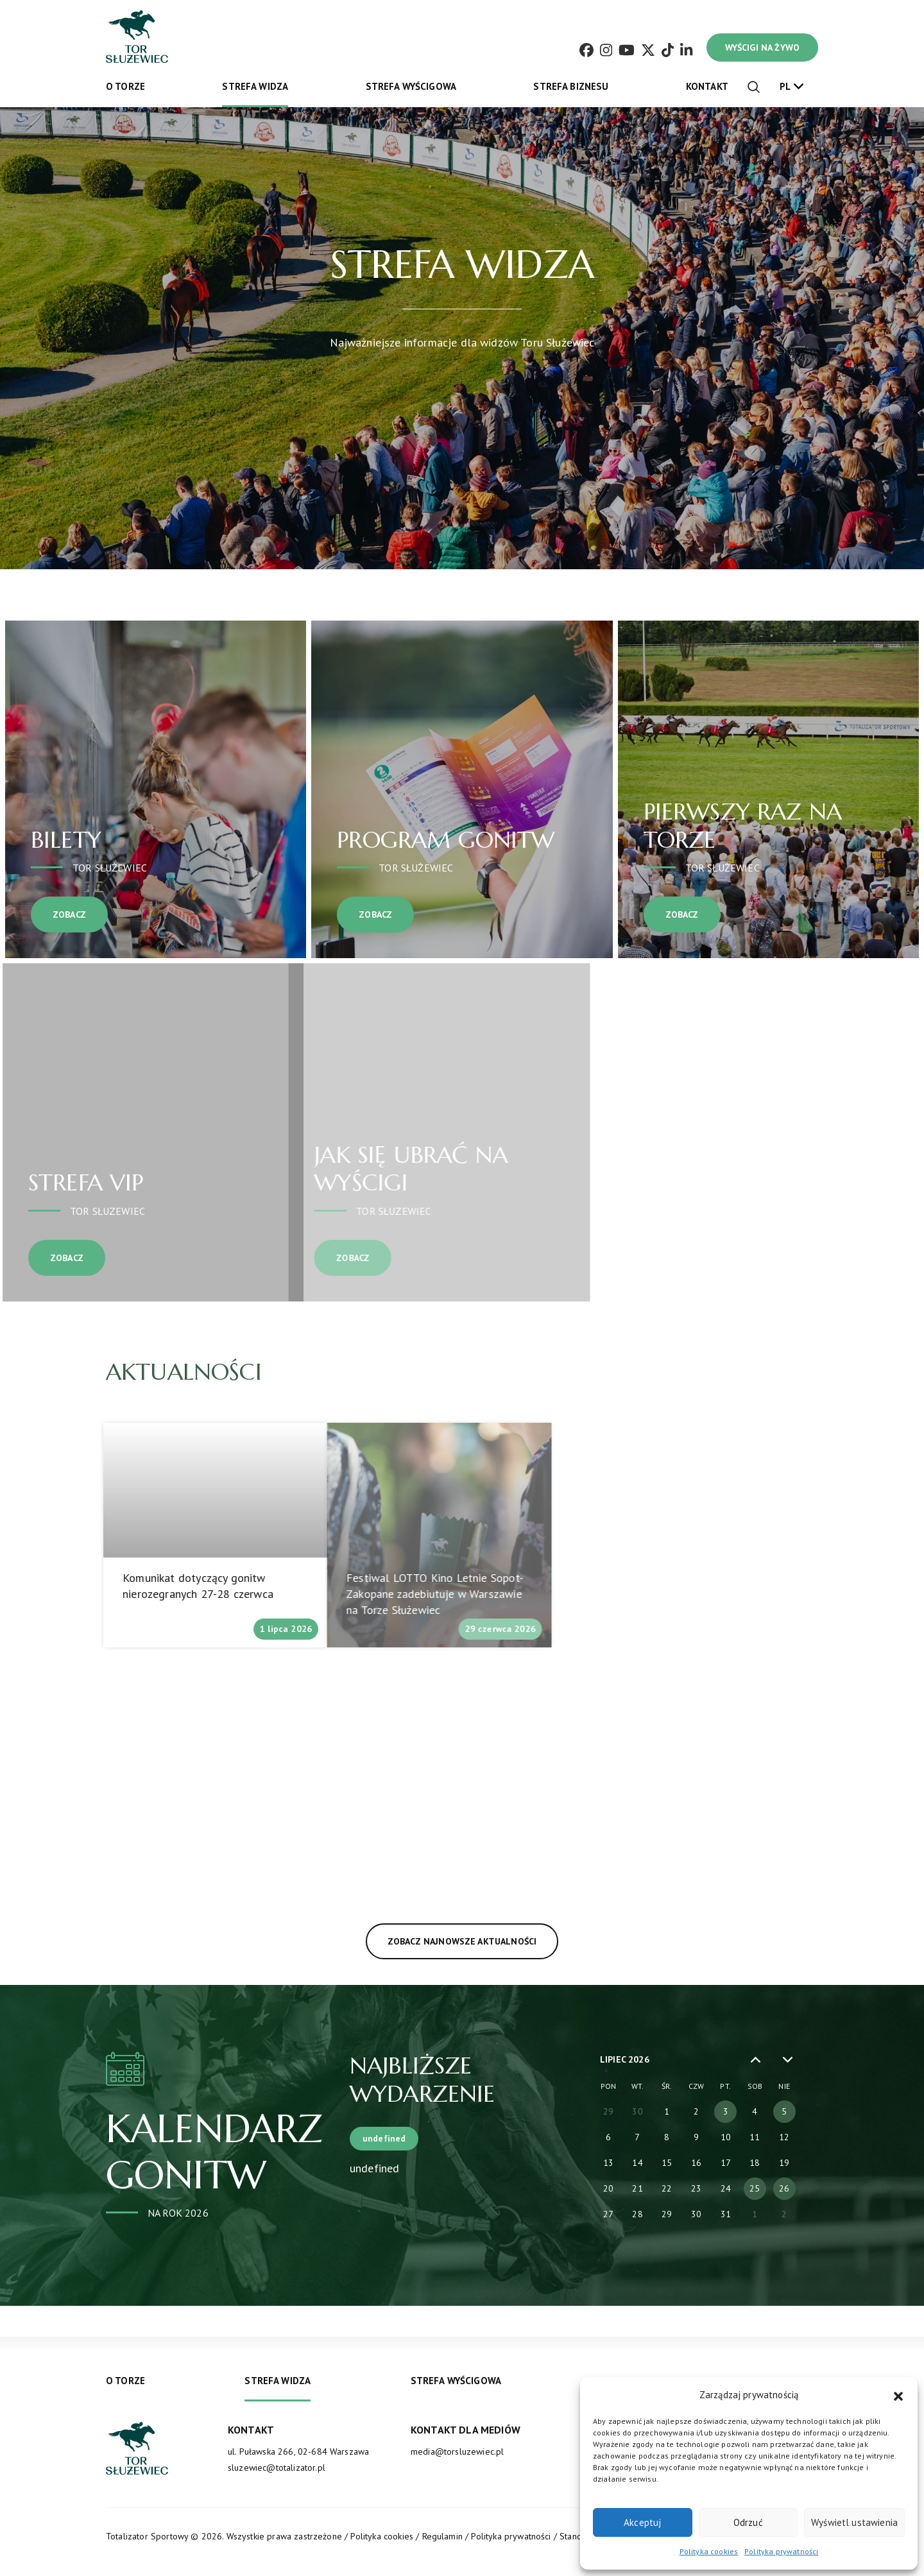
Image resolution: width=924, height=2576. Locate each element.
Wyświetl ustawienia (854, 2522)
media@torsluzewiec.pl (457, 2451)
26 (784, 2188)
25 (754, 2188)
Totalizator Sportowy (147, 2536)
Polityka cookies (709, 2551)
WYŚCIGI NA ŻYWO (762, 47)
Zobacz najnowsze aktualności (406, 1941)
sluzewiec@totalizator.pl (276, 2467)
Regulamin (442, 2536)
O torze (125, 86)
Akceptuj (642, 2522)
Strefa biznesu (570, 86)
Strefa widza (255, 86)
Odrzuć (748, 2522)
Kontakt (707, 86)
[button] (898, 2395)
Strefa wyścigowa (411, 86)
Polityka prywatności (781, 2551)
